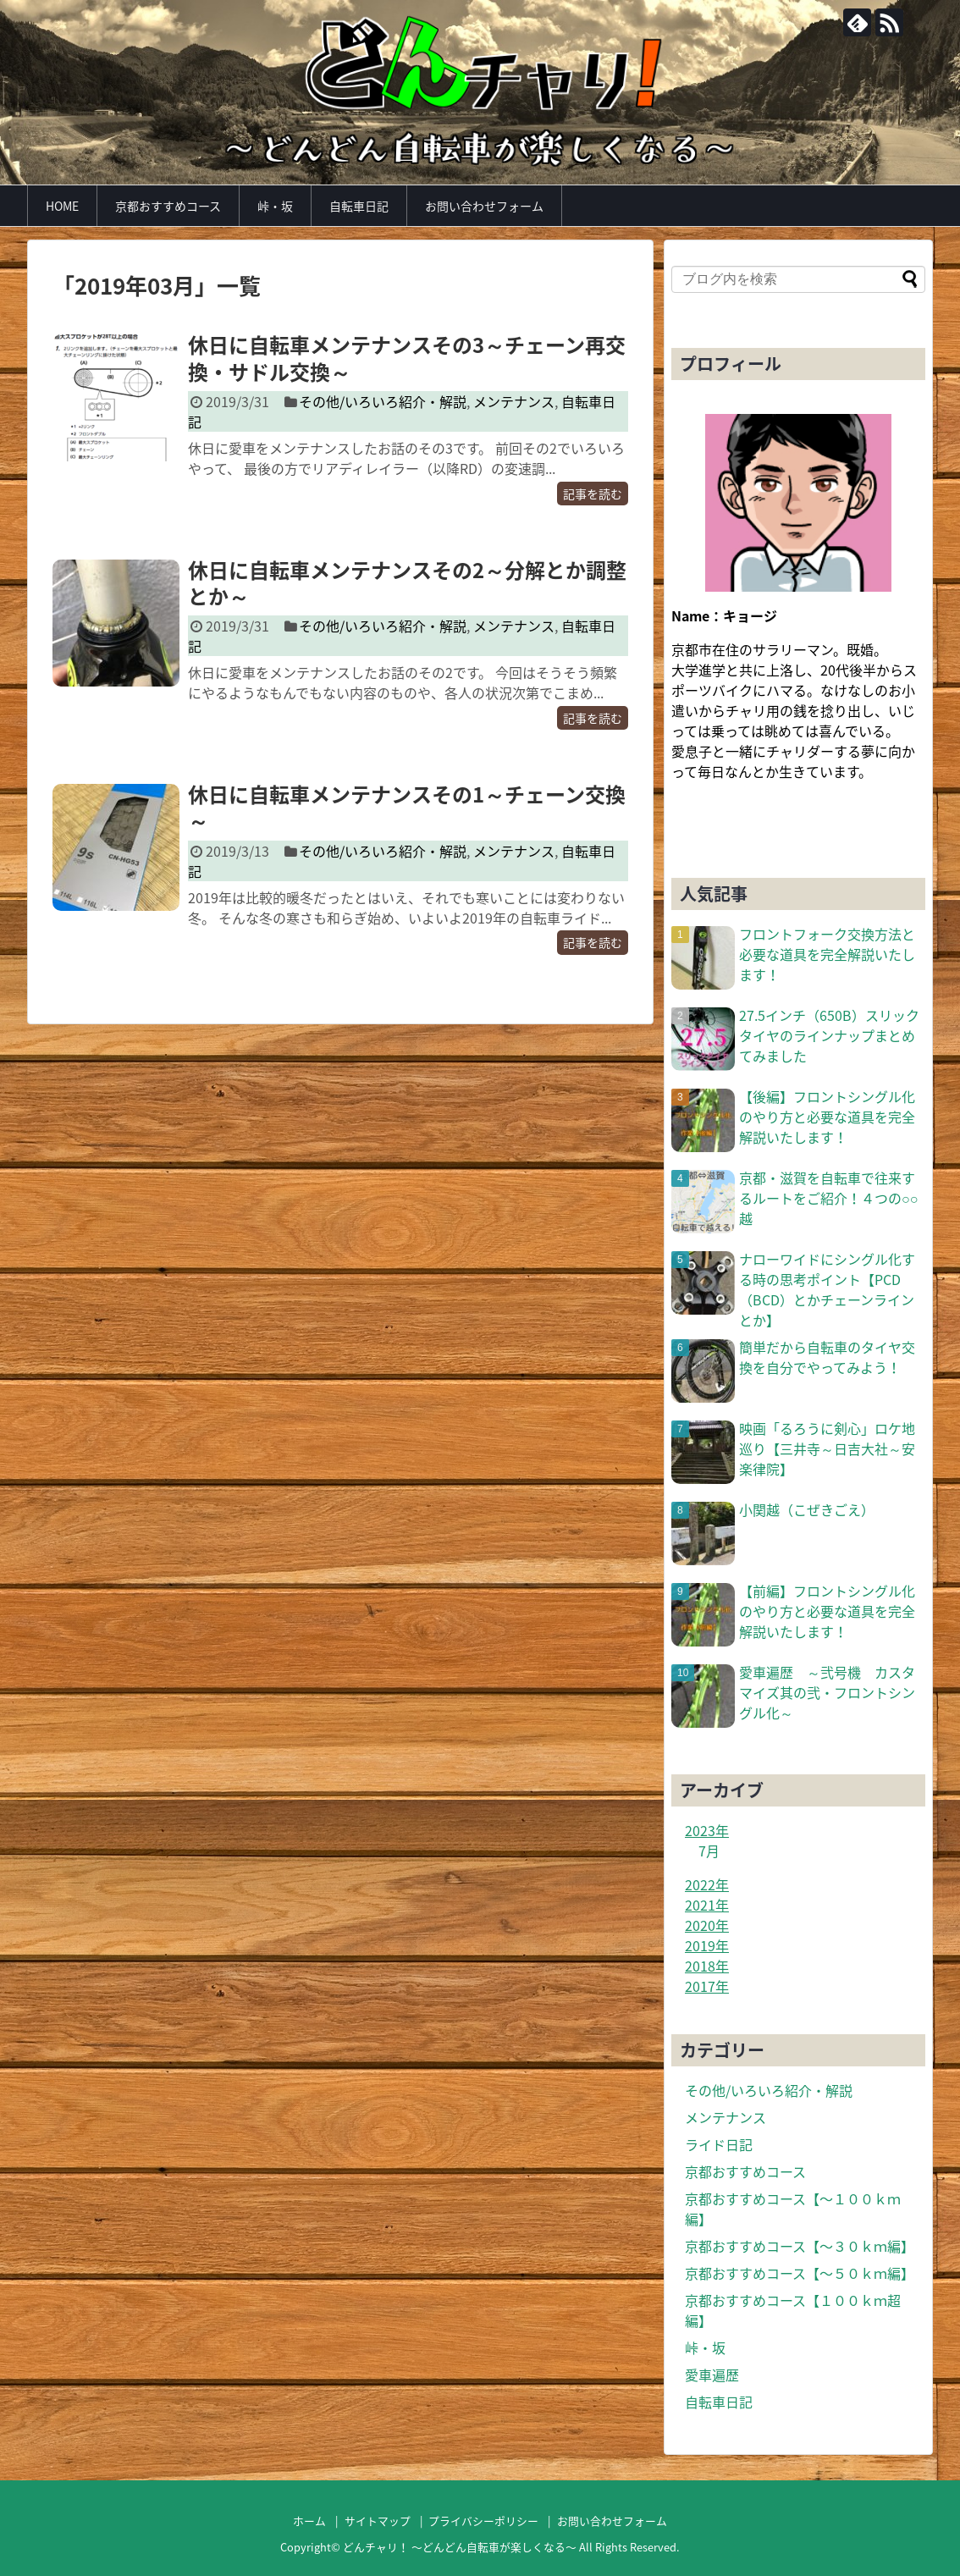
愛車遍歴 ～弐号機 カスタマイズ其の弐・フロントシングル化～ (827, 1692)
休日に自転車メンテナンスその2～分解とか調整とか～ (407, 582)
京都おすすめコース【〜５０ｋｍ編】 (799, 2273)
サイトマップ (378, 2521)
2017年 (707, 1986)
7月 (709, 1850)
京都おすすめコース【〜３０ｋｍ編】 (799, 2246)
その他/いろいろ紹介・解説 (382, 401)
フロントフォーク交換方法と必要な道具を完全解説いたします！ (827, 954)
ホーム (309, 2521)
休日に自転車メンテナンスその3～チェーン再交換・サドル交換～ (407, 357)
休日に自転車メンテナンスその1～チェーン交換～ (407, 807)
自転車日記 (359, 205)
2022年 (707, 1884)
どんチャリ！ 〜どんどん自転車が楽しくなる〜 (460, 2547)
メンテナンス (513, 401)
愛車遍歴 (712, 2374)
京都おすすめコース (168, 205)
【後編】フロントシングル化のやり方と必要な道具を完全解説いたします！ (827, 1116)
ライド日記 (719, 2144)
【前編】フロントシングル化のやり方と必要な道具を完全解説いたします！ (827, 1610)
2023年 (707, 1830)
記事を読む (592, 493)
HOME (62, 205)
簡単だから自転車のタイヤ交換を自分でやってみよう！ (827, 1357)
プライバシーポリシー (483, 2521)
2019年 (707, 1945)
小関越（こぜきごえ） (806, 1509)
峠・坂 (275, 205)
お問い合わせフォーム (484, 205)
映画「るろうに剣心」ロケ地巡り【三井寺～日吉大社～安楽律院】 (827, 1448)
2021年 (707, 1905)
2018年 (707, 1965)
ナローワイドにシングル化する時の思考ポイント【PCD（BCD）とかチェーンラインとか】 (827, 1289)
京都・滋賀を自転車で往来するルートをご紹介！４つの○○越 (828, 1197)
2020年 (707, 1925)
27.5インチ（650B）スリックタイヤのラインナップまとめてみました (829, 1035)
